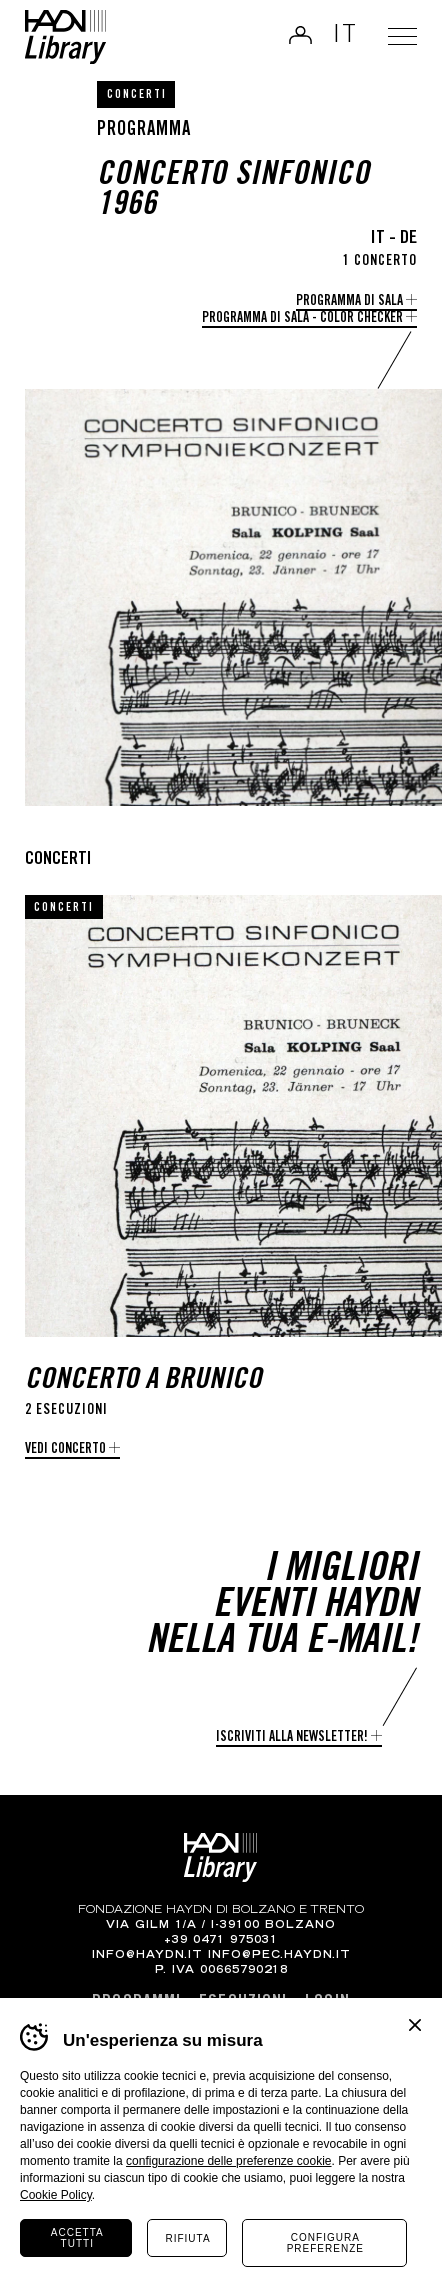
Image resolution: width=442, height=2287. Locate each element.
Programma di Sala (349, 302)
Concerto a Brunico (143, 1381)
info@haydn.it (147, 1956)
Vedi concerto (65, 1450)
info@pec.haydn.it (279, 1956)
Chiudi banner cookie (415, 2025)
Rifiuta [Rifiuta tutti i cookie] (187, 2238)
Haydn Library (65, 37)
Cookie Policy (56, 2195)
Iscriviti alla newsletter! (292, 1738)
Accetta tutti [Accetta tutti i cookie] (77, 2238)
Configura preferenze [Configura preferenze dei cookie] (325, 2243)
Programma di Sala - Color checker (302, 319)
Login (298, 35)
